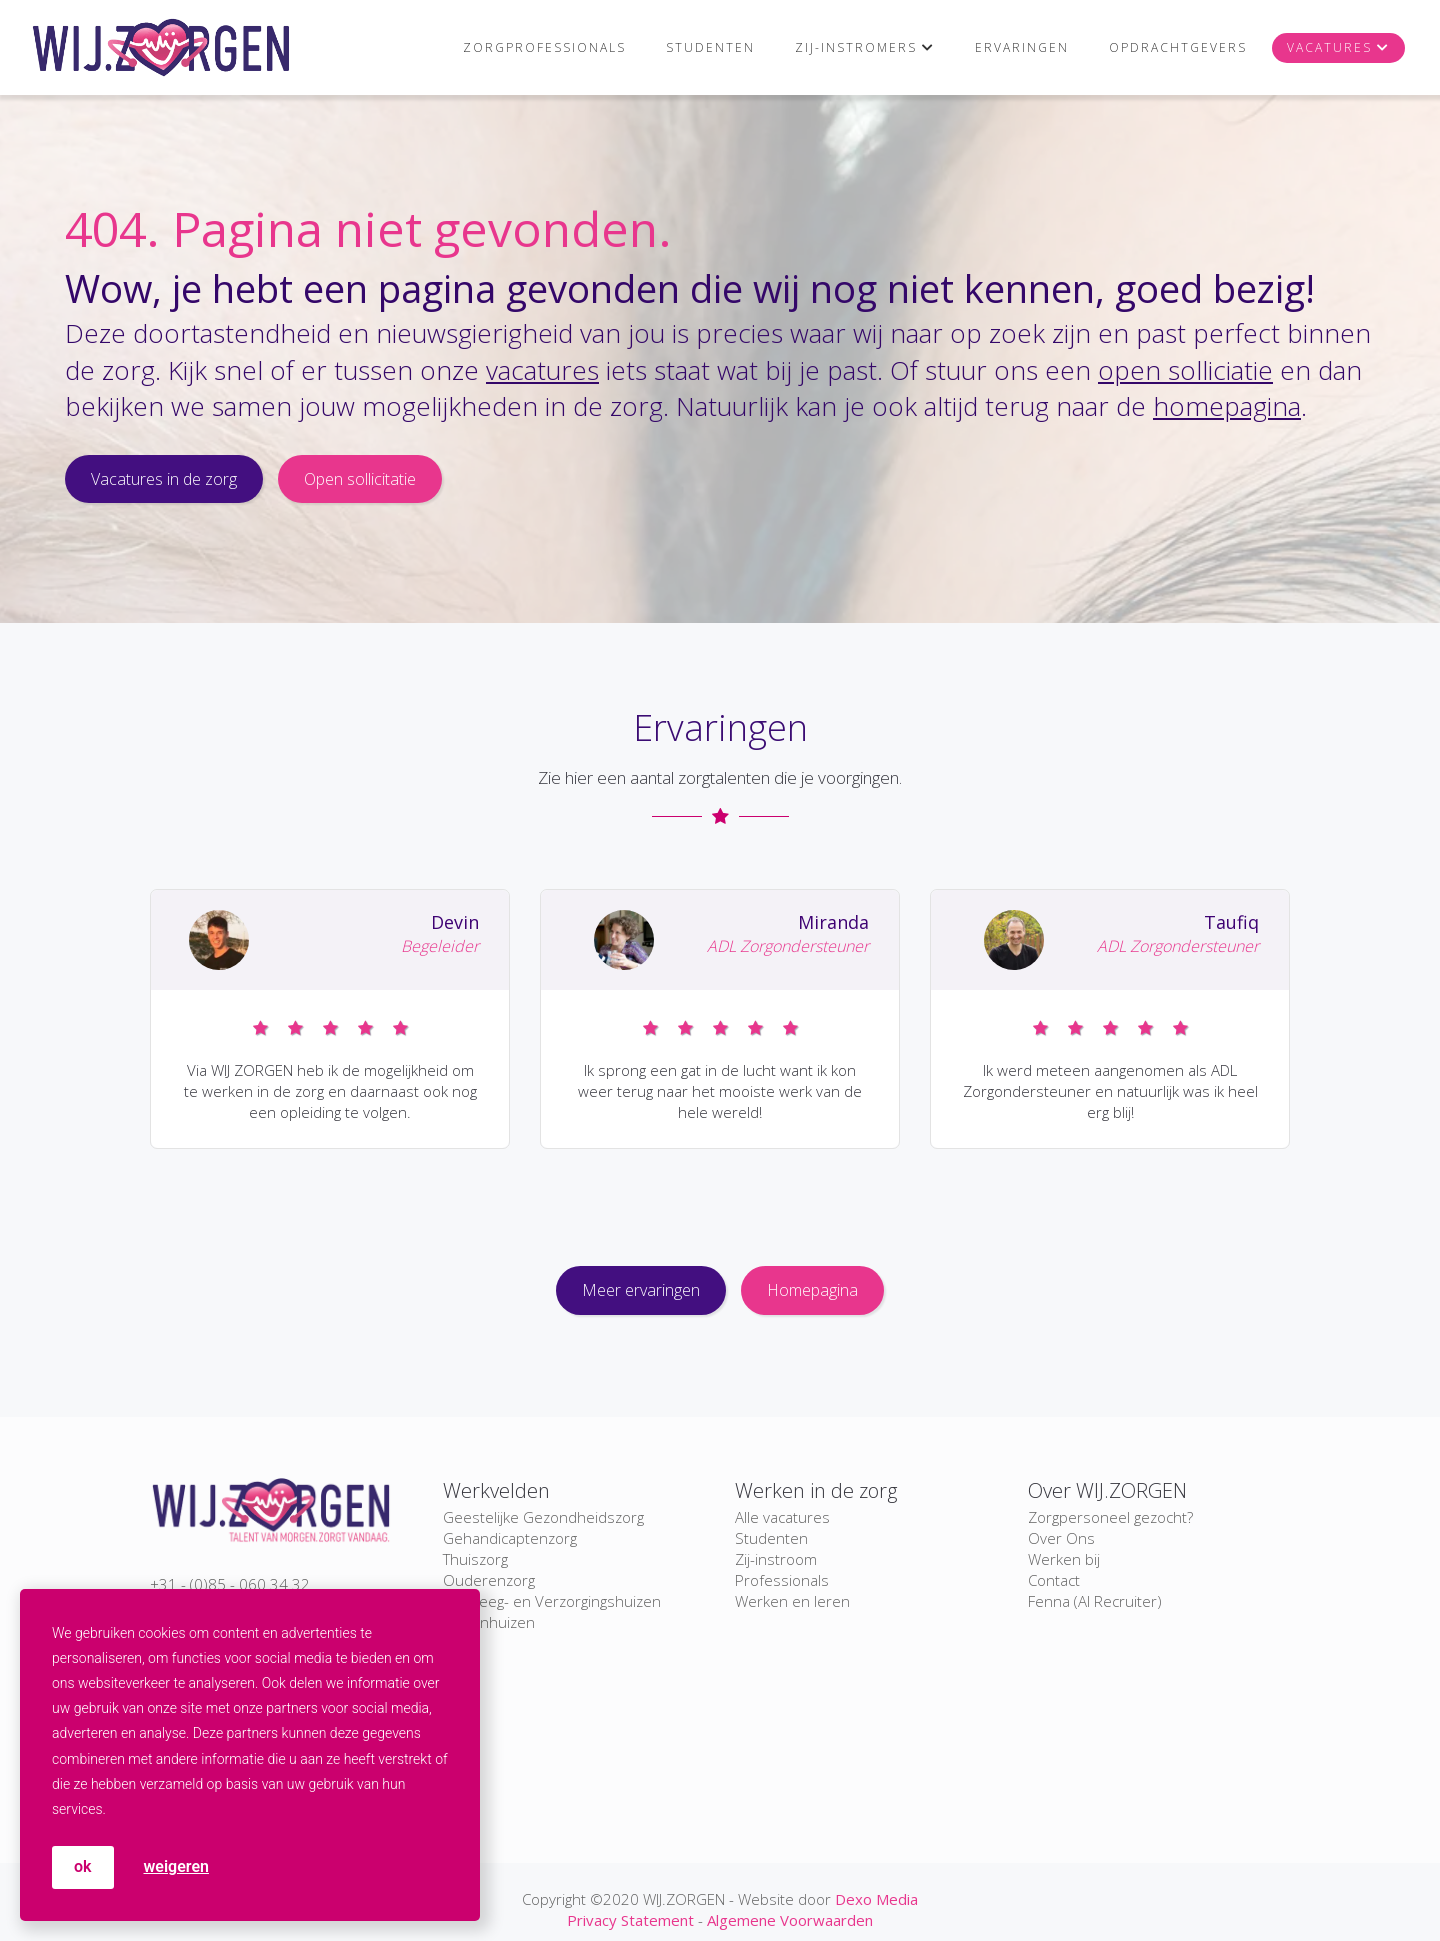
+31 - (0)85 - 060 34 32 (230, 1584)
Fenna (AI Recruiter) (1095, 1601)
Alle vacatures (782, 1517)
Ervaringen (1022, 47)
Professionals (782, 1580)
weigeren (176, 1866)
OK (83, 1866)
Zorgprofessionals (544, 47)
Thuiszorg (475, 1559)
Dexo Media (876, 1899)
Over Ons (1061, 1538)
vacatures (542, 370)
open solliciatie (1185, 370)
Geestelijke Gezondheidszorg (543, 1517)
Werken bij (1064, 1559)
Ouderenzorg (489, 1580)
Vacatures (1329, 47)
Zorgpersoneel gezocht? (1110, 1517)
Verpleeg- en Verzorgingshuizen (552, 1601)
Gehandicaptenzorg (510, 1538)
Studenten (710, 47)
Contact (1054, 1580)
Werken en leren (792, 1601)
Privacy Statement (630, 1920)
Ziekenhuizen (489, 1622)
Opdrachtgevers (1178, 47)
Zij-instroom (776, 1559)
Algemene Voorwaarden (790, 1920)
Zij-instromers (856, 47)
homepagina (1227, 406)
